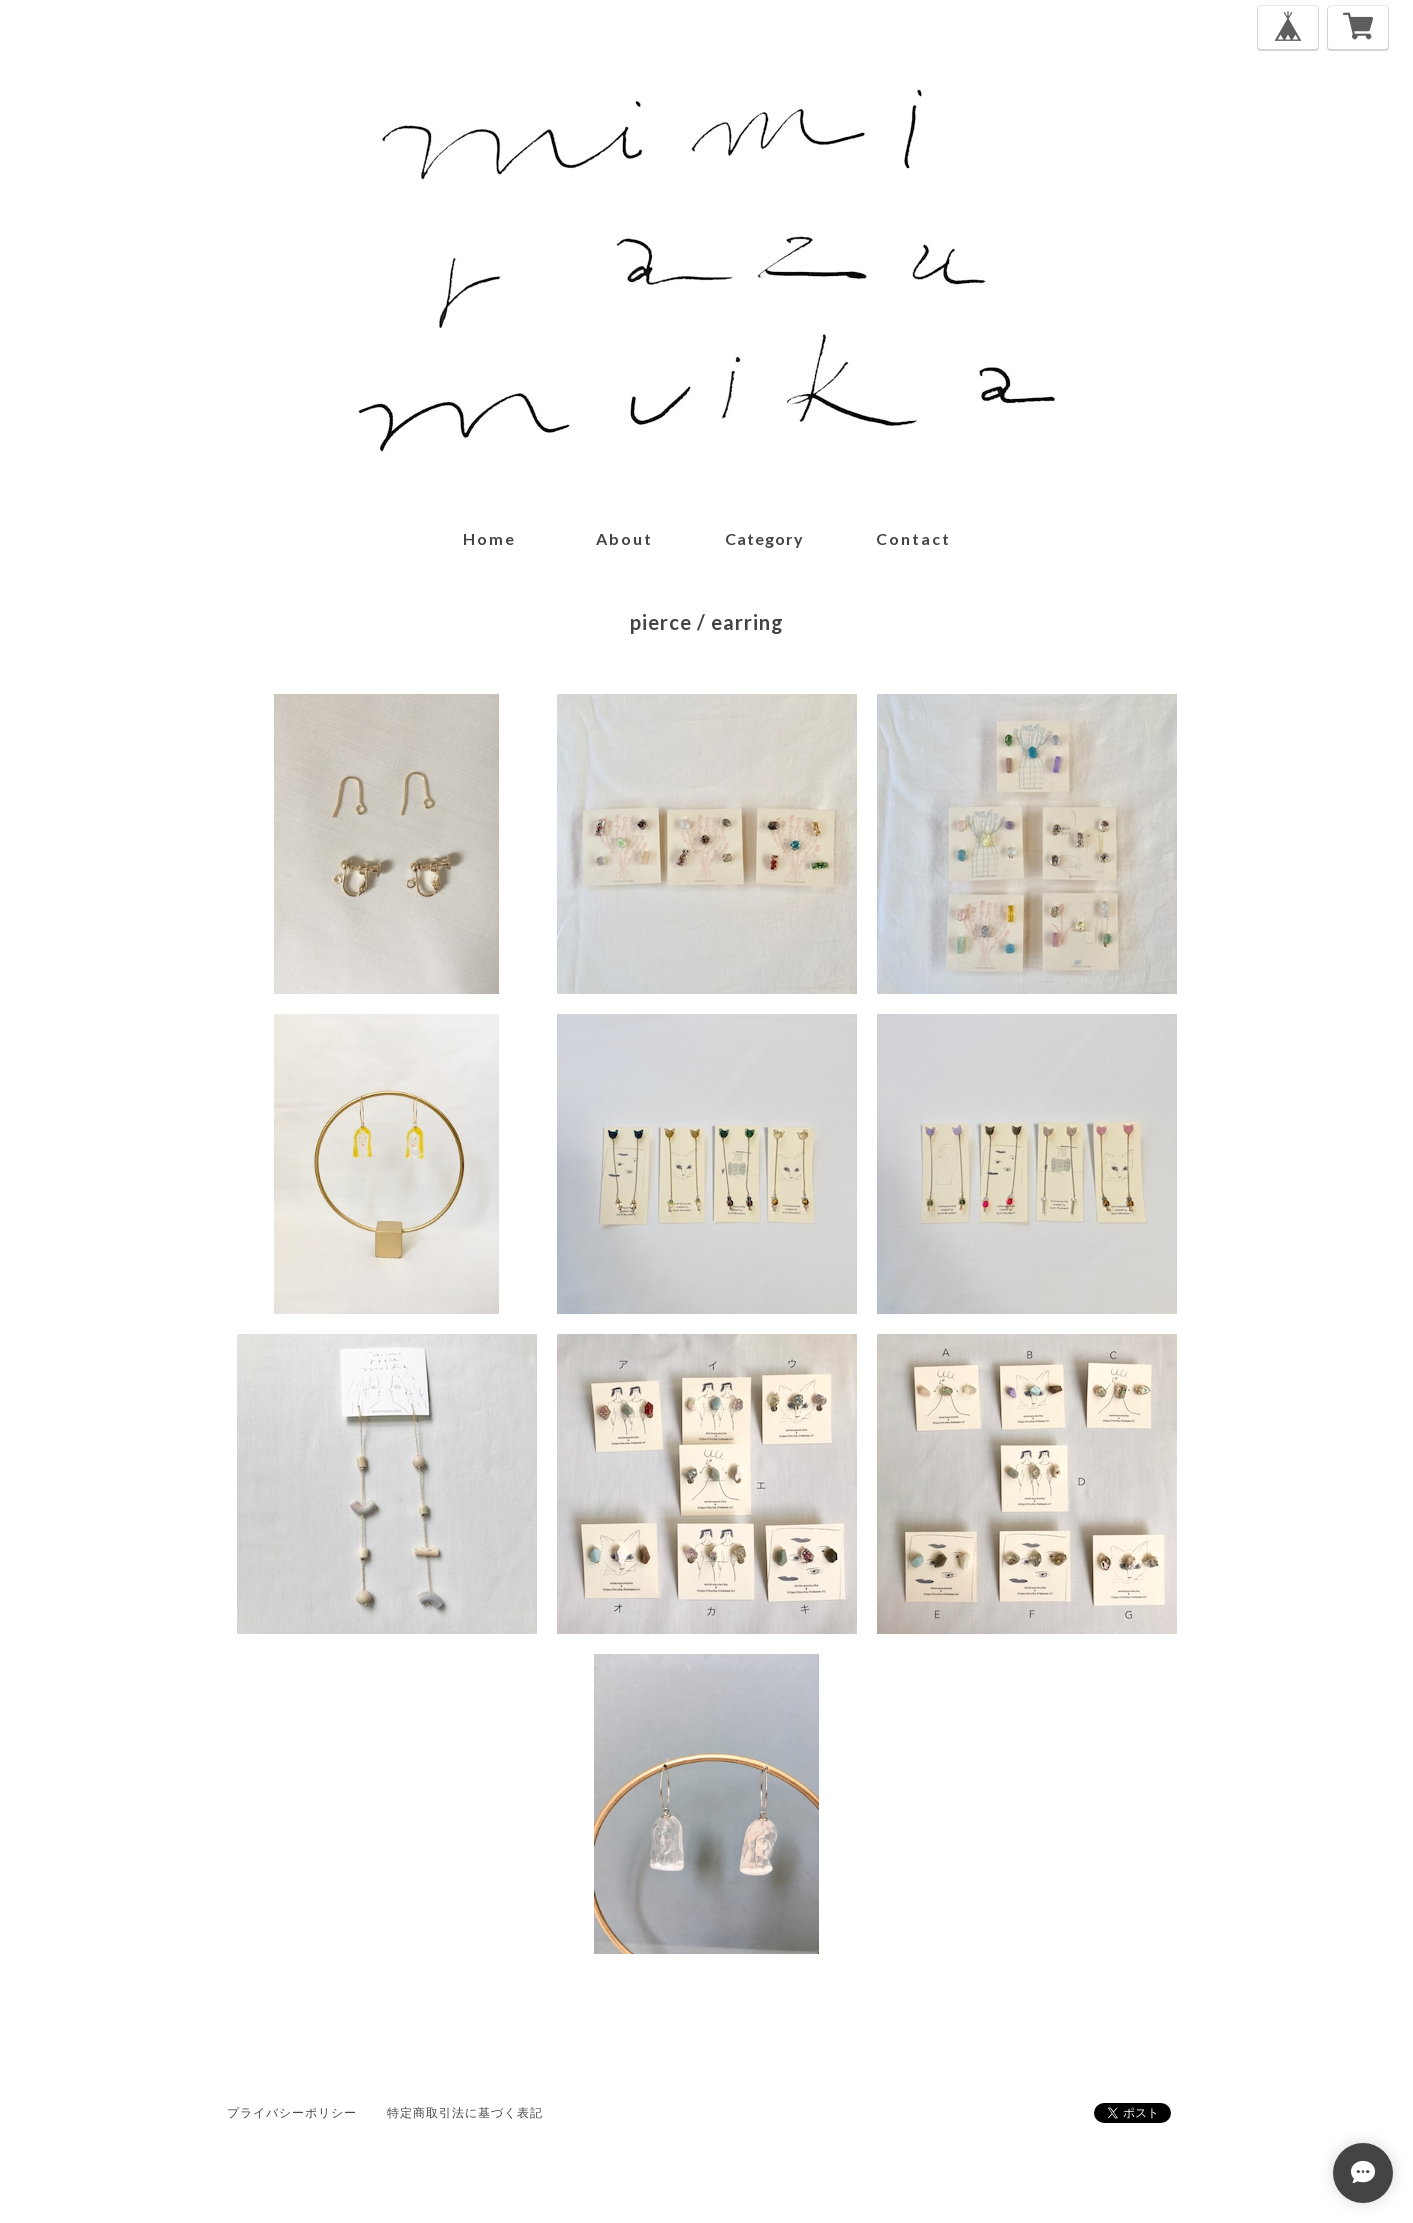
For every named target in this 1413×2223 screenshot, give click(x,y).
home (489, 538)
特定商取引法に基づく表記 (465, 2112)
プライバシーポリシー (292, 2112)
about (624, 538)
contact (913, 538)
